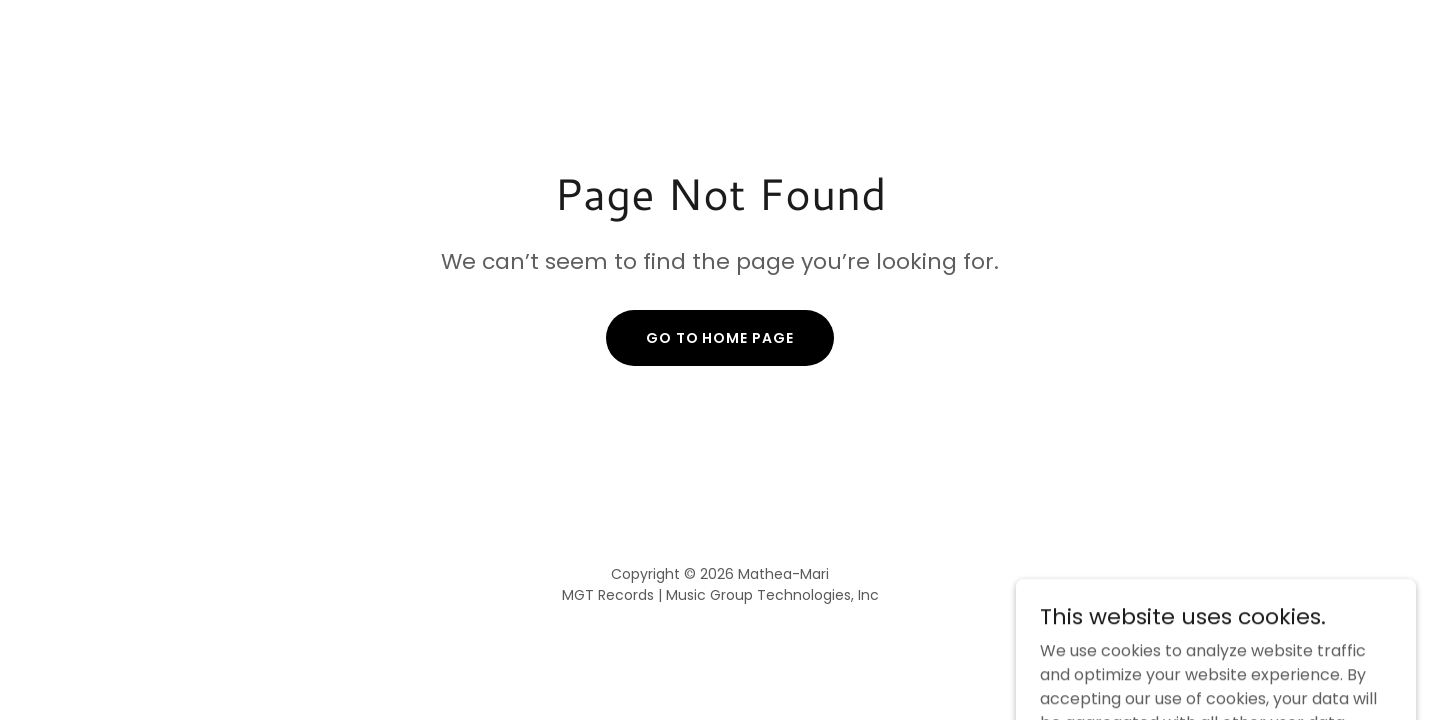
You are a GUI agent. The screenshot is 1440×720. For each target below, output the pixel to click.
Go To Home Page (720, 338)
